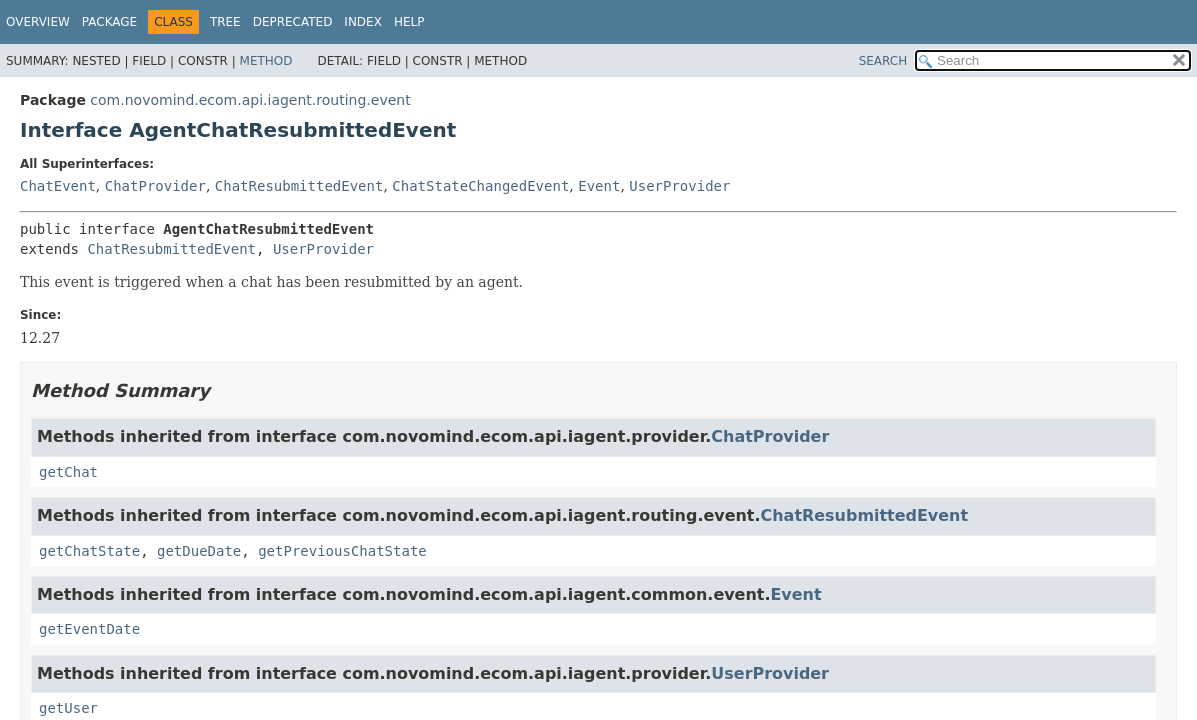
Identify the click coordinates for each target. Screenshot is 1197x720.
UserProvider (679, 186)
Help (409, 22)
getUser (68, 708)
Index (363, 22)
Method (266, 61)
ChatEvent (58, 186)
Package (109, 22)
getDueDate (199, 551)
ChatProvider (155, 186)
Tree (225, 22)
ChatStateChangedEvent (480, 186)
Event (599, 186)
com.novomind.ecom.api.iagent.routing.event (250, 100)
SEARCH (883, 61)
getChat (68, 472)
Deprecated (293, 22)
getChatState (89, 551)
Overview (38, 22)
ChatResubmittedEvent (299, 186)
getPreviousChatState (342, 551)
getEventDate (89, 629)
